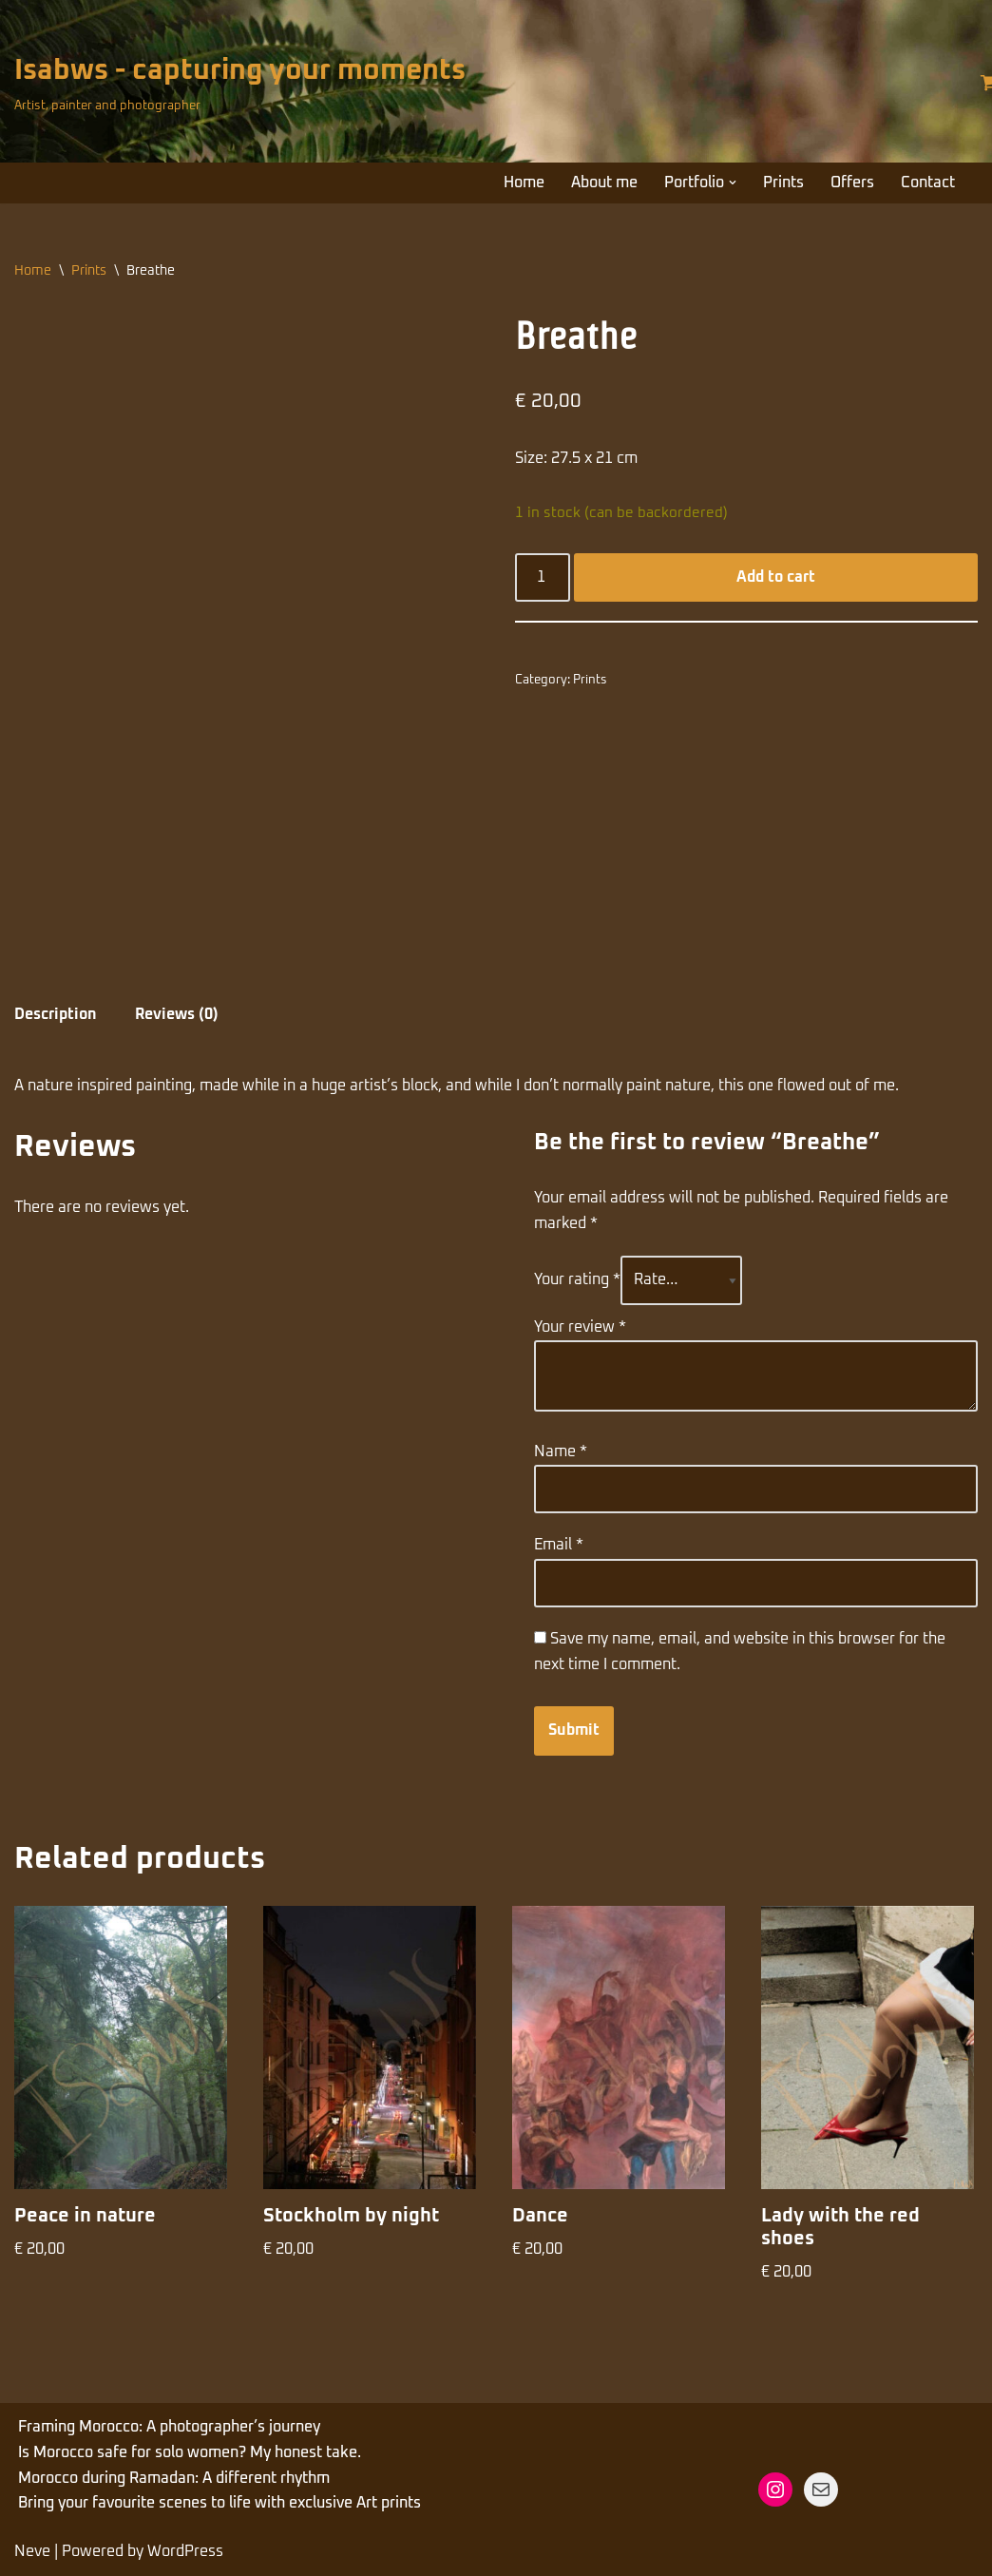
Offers (852, 182)
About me (604, 182)
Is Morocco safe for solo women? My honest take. (189, 2452)
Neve (32, 2551)
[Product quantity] (542, 578)
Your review (580, 1327)
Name (560, 1451)
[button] (732, 182)
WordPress (185, 2551)
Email (558, 1544)
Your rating (577, 1279)
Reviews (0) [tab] (177, 1014)
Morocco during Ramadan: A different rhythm (174, 2478)
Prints (783, 182)
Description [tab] (55, 1014)
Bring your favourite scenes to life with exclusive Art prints (219, 2502)
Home (524, 182)
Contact (928, 182)
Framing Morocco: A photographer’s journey (169, 2426)
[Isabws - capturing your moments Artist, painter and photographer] (240, 82)
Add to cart (775, 577)
